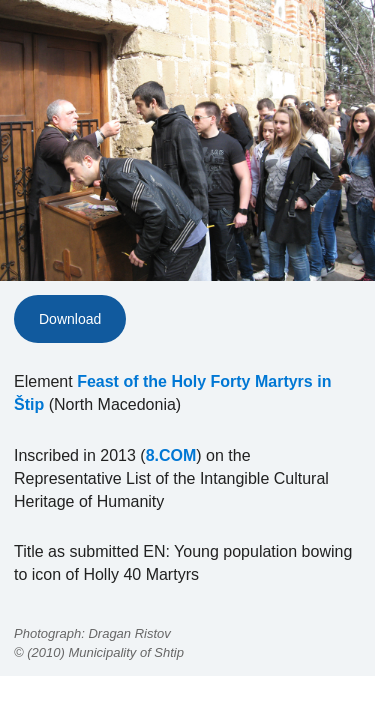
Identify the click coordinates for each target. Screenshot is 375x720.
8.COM (171, 455)
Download (70, 319)
